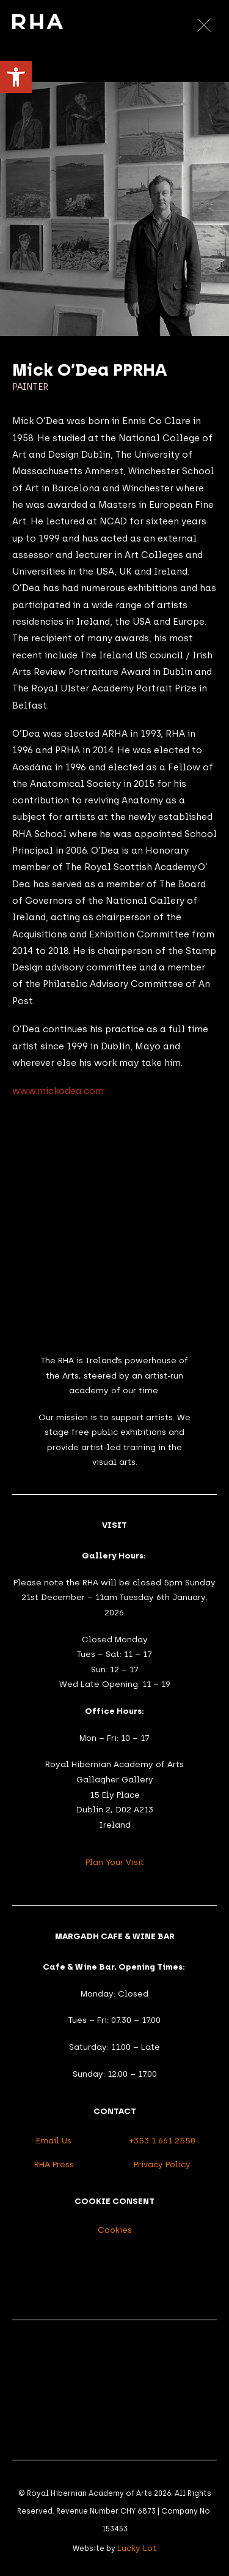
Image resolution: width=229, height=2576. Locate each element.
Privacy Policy (162, 2164)
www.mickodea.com (58, 1090)
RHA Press (54, 2164)
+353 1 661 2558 (162, 2140)
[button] (16, 77)
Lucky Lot (136, 2548)
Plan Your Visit (114, 1862)
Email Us (53, 2140)
